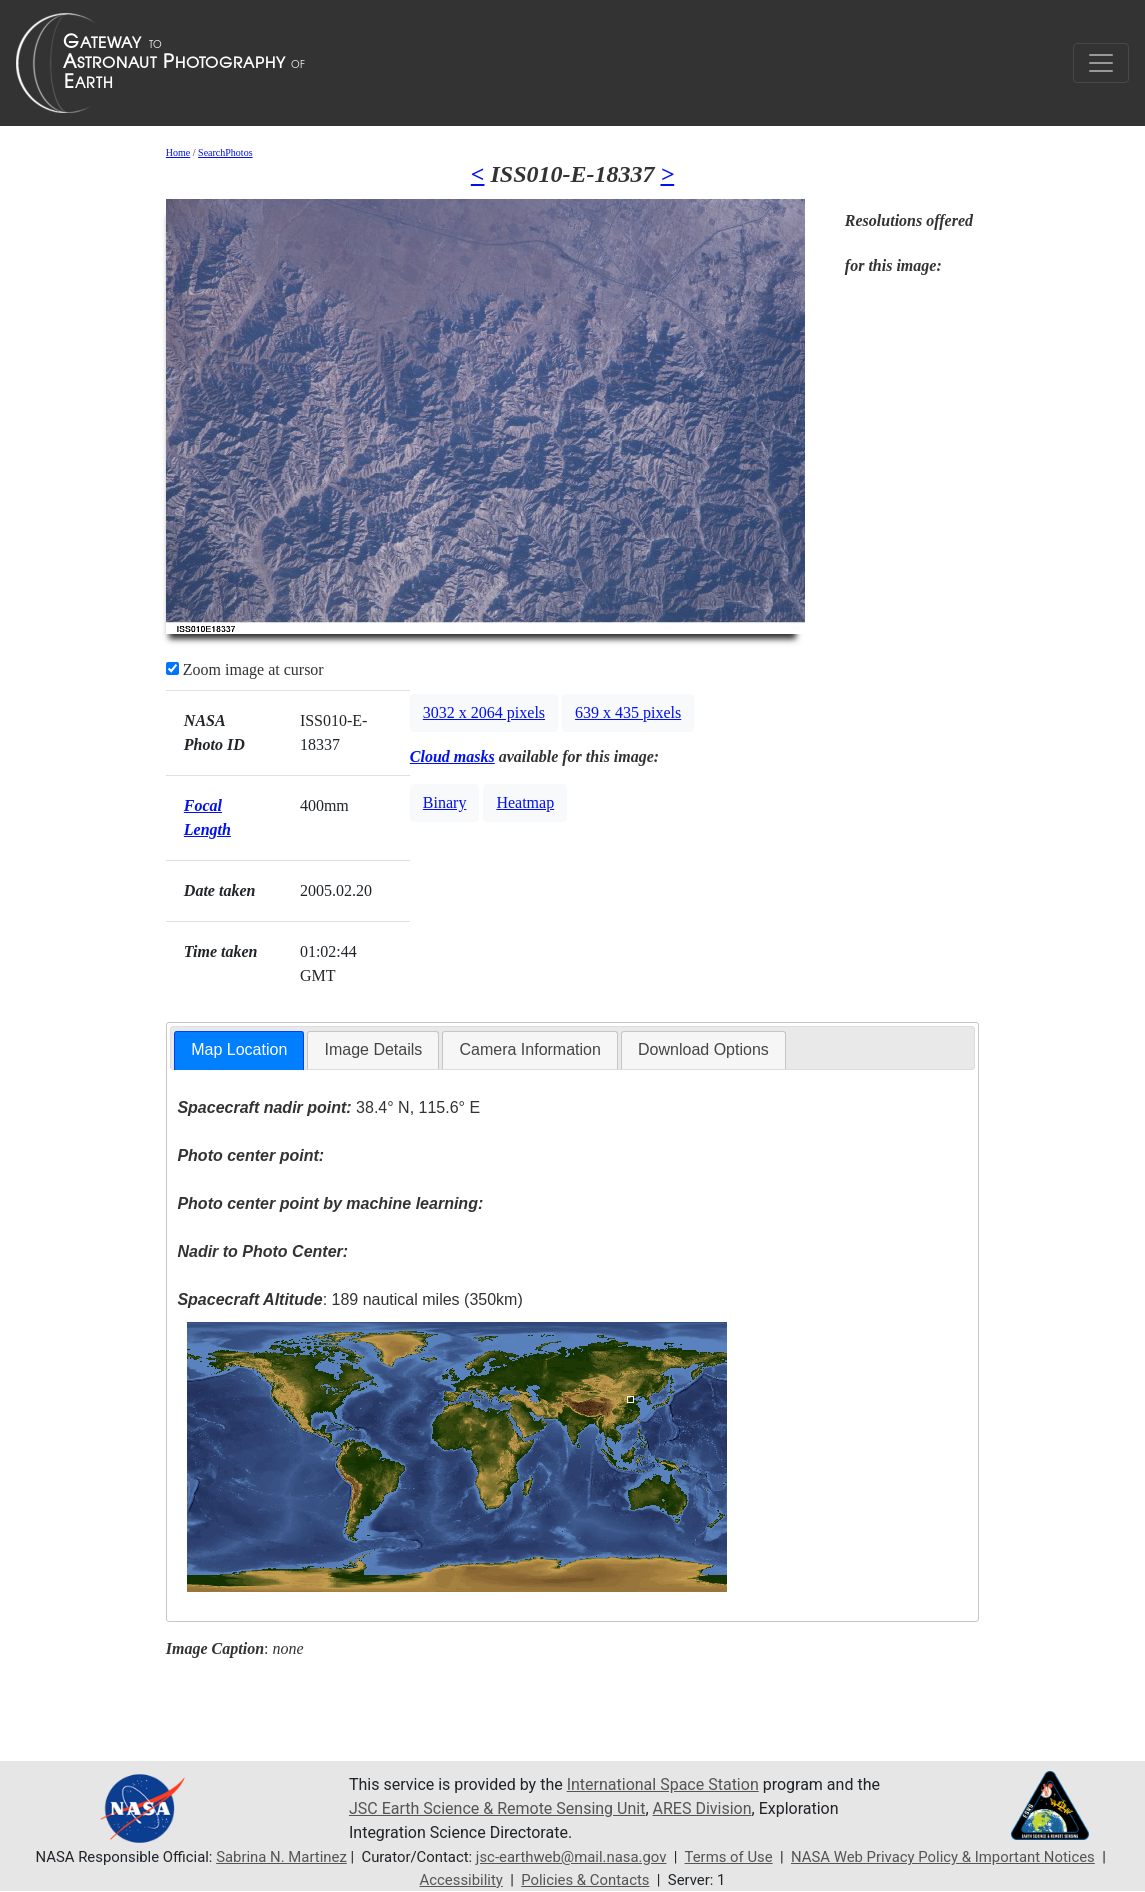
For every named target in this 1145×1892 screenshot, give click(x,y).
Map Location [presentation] (239, 1049)
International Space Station (663, 1784)
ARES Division (702, 1808)
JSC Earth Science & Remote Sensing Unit (497, 1808)
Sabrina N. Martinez (281, 1857)
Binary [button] (445, 802)
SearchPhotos (225, 152)
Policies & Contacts (585, 1880)
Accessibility (461, 1880)
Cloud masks (452, 756)
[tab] (239, 1050)
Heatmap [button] (525, 802)
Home (178, 152)
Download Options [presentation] (703, 1049)
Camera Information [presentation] (529, 1049)
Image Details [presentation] (373, 1049)
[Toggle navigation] (1101, 63)
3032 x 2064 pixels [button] (484, 712)
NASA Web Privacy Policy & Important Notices (943, 1857)
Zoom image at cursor (245, 669)
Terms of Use (729, 1857)
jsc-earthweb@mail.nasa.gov (571, 1857)
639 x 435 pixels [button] (628, 712)
